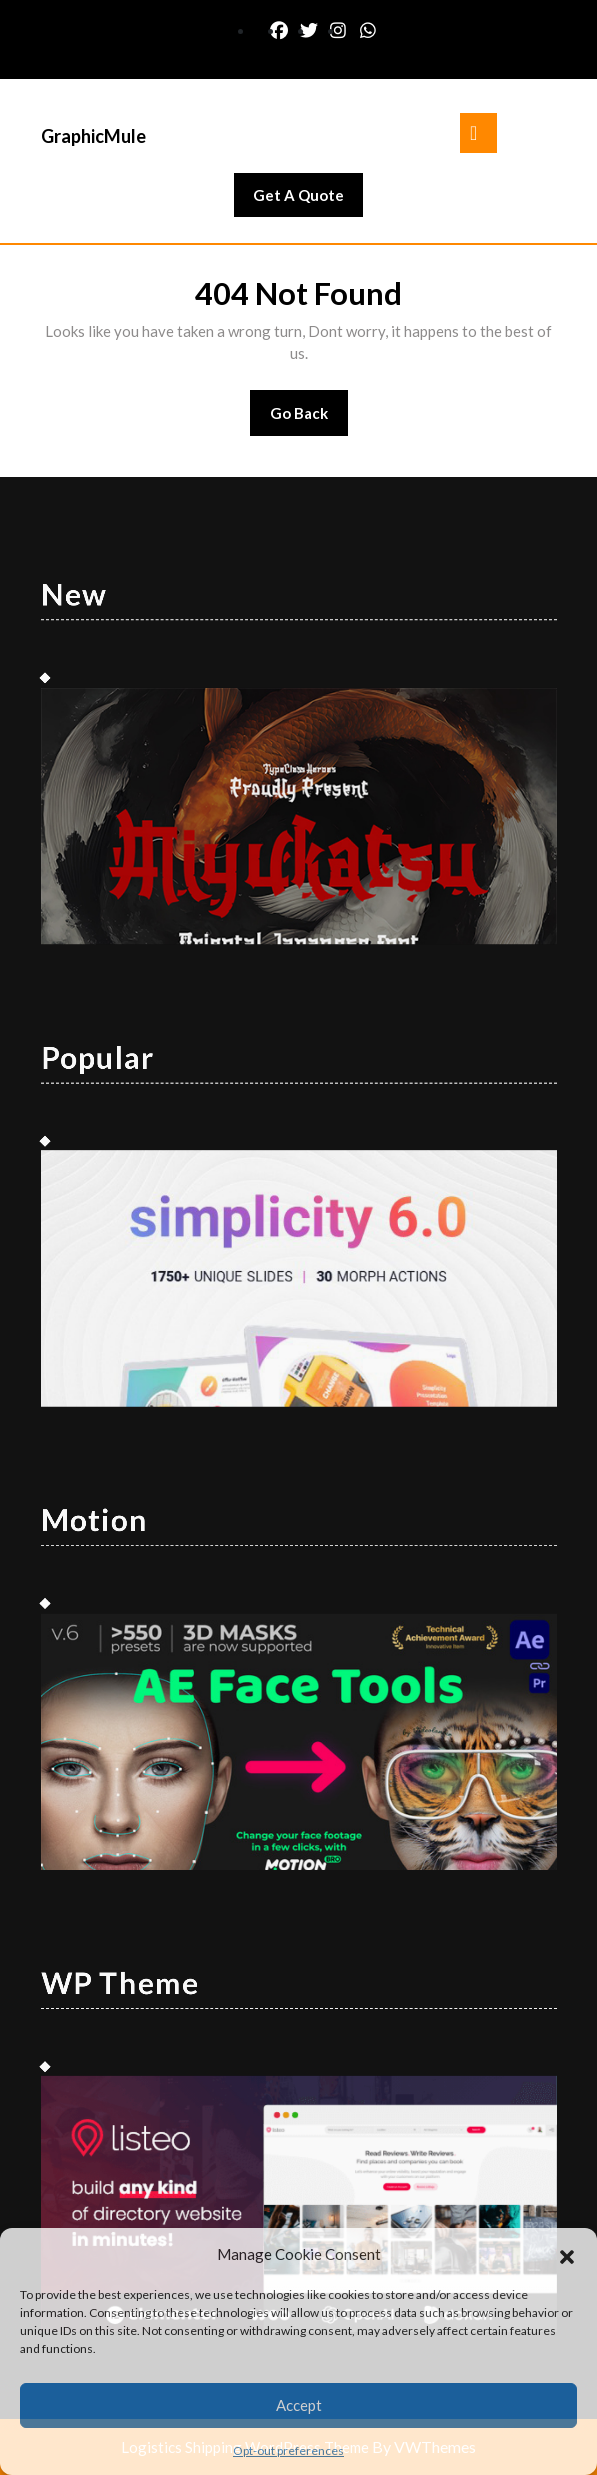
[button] (567, 2254)
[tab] (478, 133)
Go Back (309, 419)
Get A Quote (308, 200)
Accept (299, 2405)
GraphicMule (93, 136)
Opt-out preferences (288, 2450)
